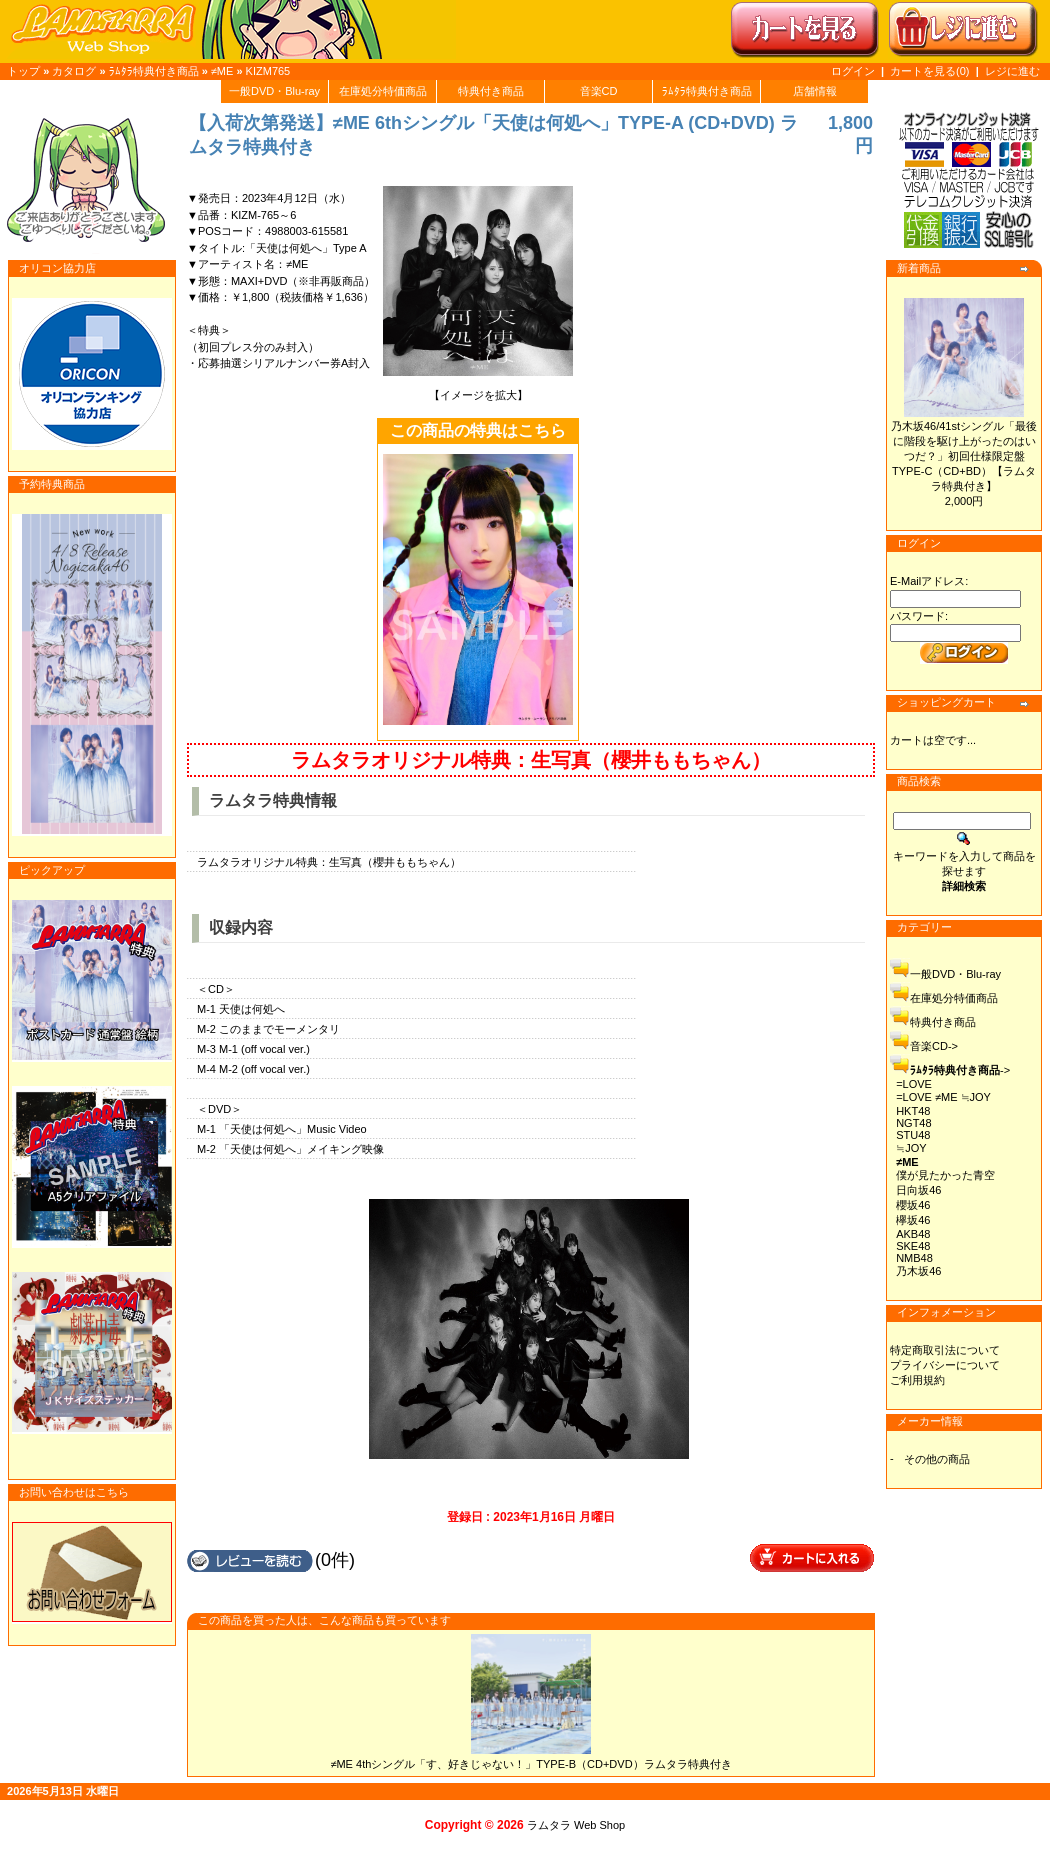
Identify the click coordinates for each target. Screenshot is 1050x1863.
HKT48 (913, 1111)
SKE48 (913, 1246)
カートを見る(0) (931, 71)
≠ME (222, 71)
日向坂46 (918, 1190)
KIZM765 (268, 71)
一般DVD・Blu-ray (274, 91)
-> (960, 1070)
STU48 (913, 1135)
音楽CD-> (934, 1046)
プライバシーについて (945, 1365)
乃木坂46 (918, 1271)
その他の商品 (937, 1459)
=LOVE (914, 1084)
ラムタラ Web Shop (576, 1825)
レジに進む (1012, 71)
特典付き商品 (491, 91)
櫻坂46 (913, 1205)
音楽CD (599, 91)
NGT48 (913, 1123)
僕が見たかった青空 (945, 1175)
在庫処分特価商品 (383, 91)
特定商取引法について (945, 1350)
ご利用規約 (917, 1380)
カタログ (74, 71)
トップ (23, 71)
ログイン (853, 71)
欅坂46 (913, 1220)
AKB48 (913, 1234)
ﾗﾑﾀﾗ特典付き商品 (154, 71)
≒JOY (911, 1148)
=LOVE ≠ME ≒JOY (943, 1097)
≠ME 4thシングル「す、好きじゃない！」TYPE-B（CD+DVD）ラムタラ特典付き (530, 1764)
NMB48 (914, 1258)
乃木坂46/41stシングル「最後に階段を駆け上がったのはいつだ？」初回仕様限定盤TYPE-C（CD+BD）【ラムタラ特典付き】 (964, 456)
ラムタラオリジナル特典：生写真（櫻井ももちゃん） (531, 760)
